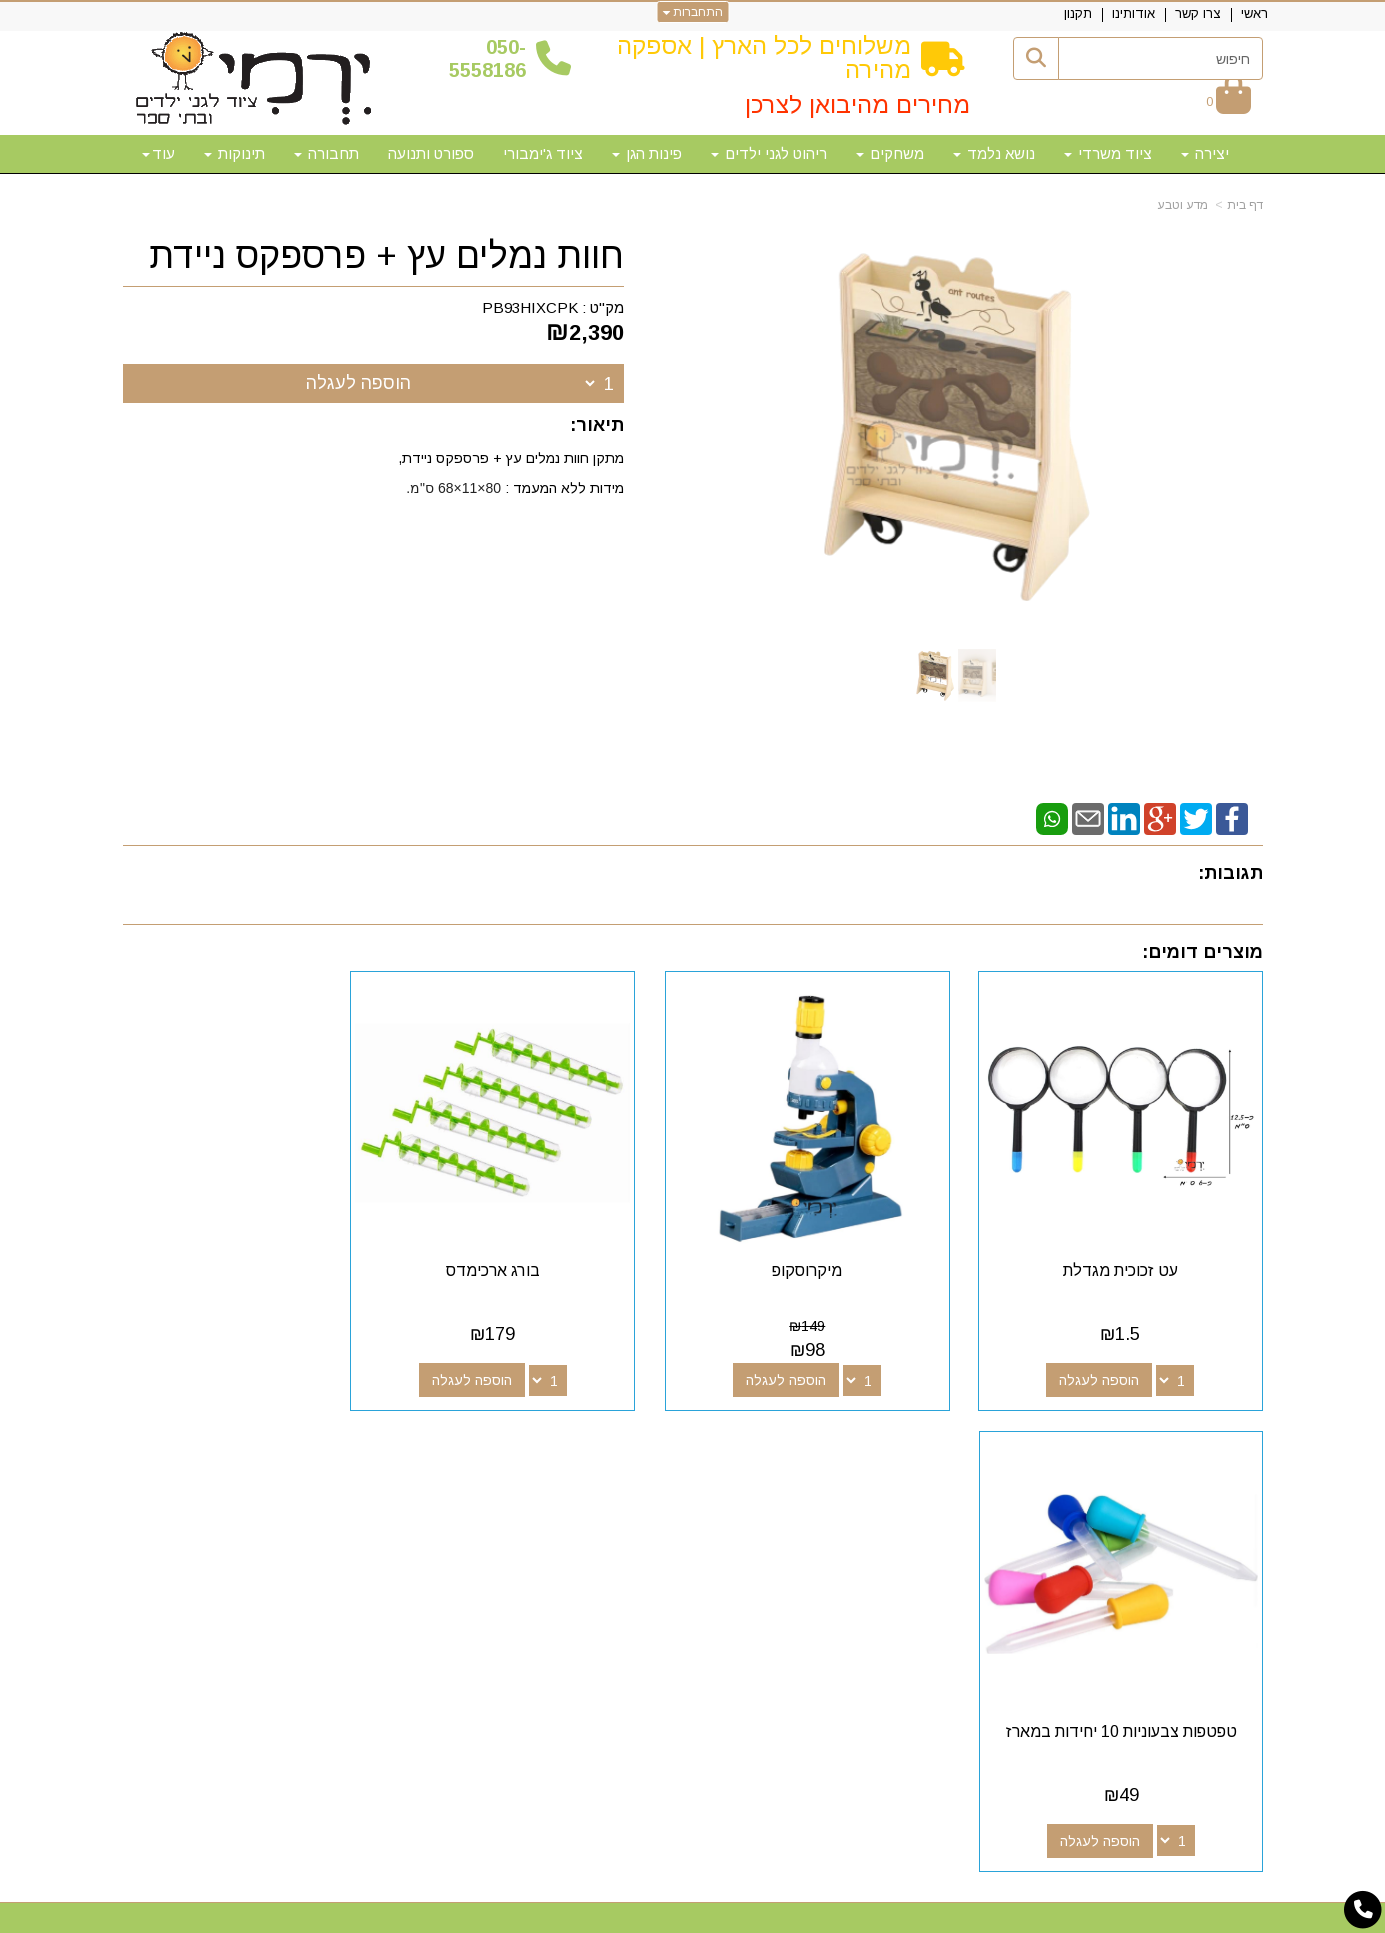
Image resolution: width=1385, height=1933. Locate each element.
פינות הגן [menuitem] (647, 153)
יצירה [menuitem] (1205, 153)
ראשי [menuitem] (1254, 13)
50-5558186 (487, 58)
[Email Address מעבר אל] (761, 1498)
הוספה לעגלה (358, 383)
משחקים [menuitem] (890, 153)
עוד (158, 153)
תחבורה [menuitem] (326, 153)
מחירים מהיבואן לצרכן (857, 104)
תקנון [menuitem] (1078, 13)
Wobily (756, 1915)
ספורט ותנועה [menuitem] (431, 153)
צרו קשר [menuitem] (1198, 13)
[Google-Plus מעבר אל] (825, 1498)
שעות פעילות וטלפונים (368, 1462)
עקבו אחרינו (811, 1462)
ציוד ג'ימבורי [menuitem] (543, 153)
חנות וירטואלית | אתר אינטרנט (564, 1915)
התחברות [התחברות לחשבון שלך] (692, 12)
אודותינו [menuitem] (1133, 13)
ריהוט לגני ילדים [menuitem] (769, 153)
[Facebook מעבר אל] (857, 1498)
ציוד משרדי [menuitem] (1108, 153)
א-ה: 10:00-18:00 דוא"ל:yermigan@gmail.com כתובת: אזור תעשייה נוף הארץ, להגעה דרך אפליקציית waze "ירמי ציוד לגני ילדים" (303, 1548)
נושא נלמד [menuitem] (994, 153)
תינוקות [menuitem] (234, 153)
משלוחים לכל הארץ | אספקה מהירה (764, 57)
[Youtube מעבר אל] (793, 1498)
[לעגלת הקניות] (1228, 101)
